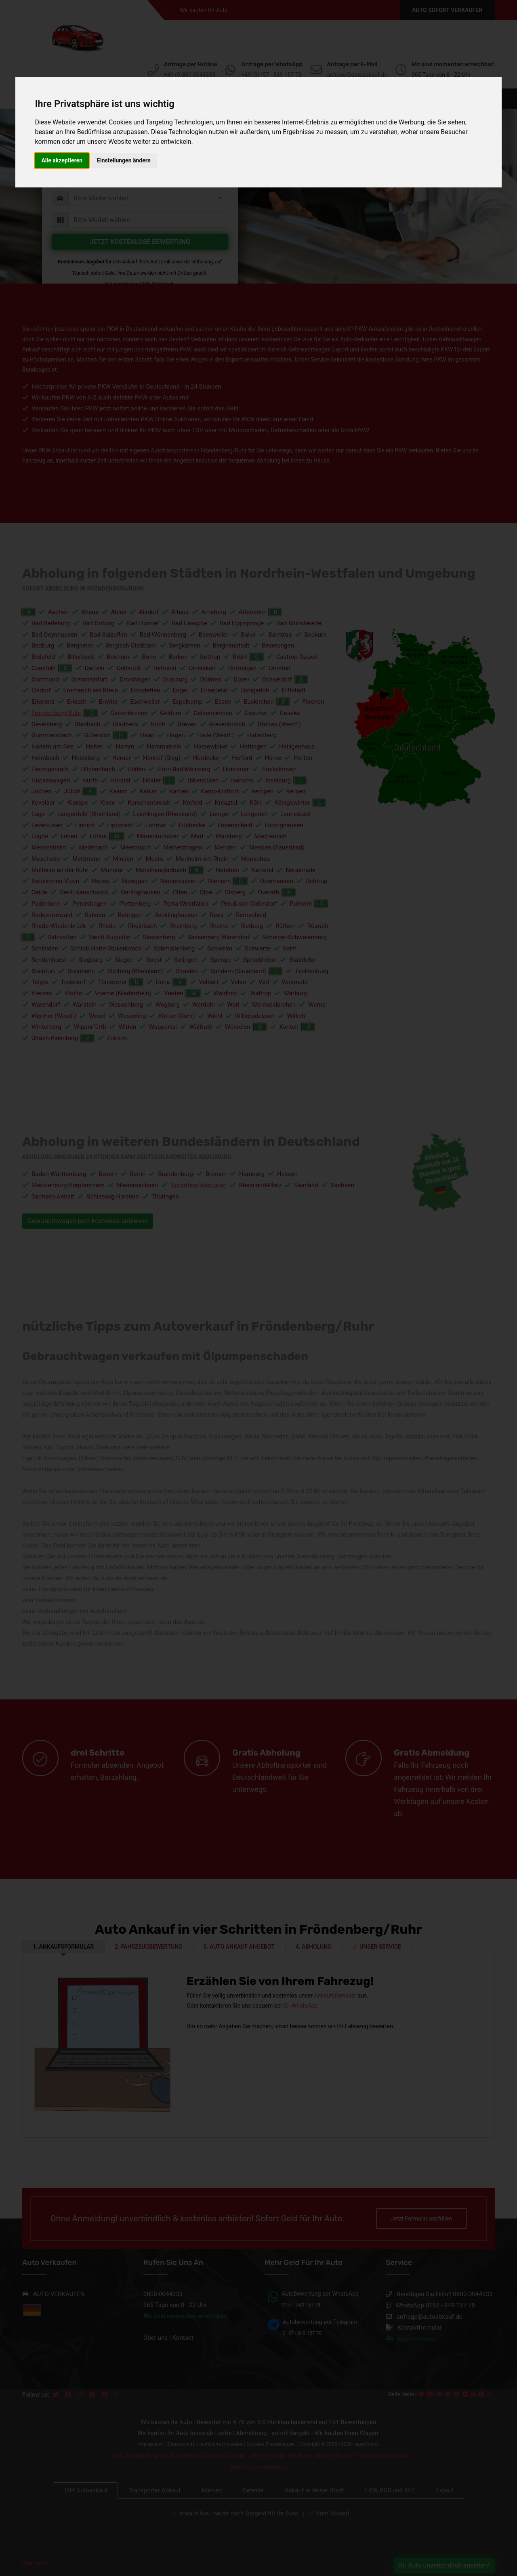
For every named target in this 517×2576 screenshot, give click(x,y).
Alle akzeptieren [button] (61, 160)
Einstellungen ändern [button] (124, 160)
